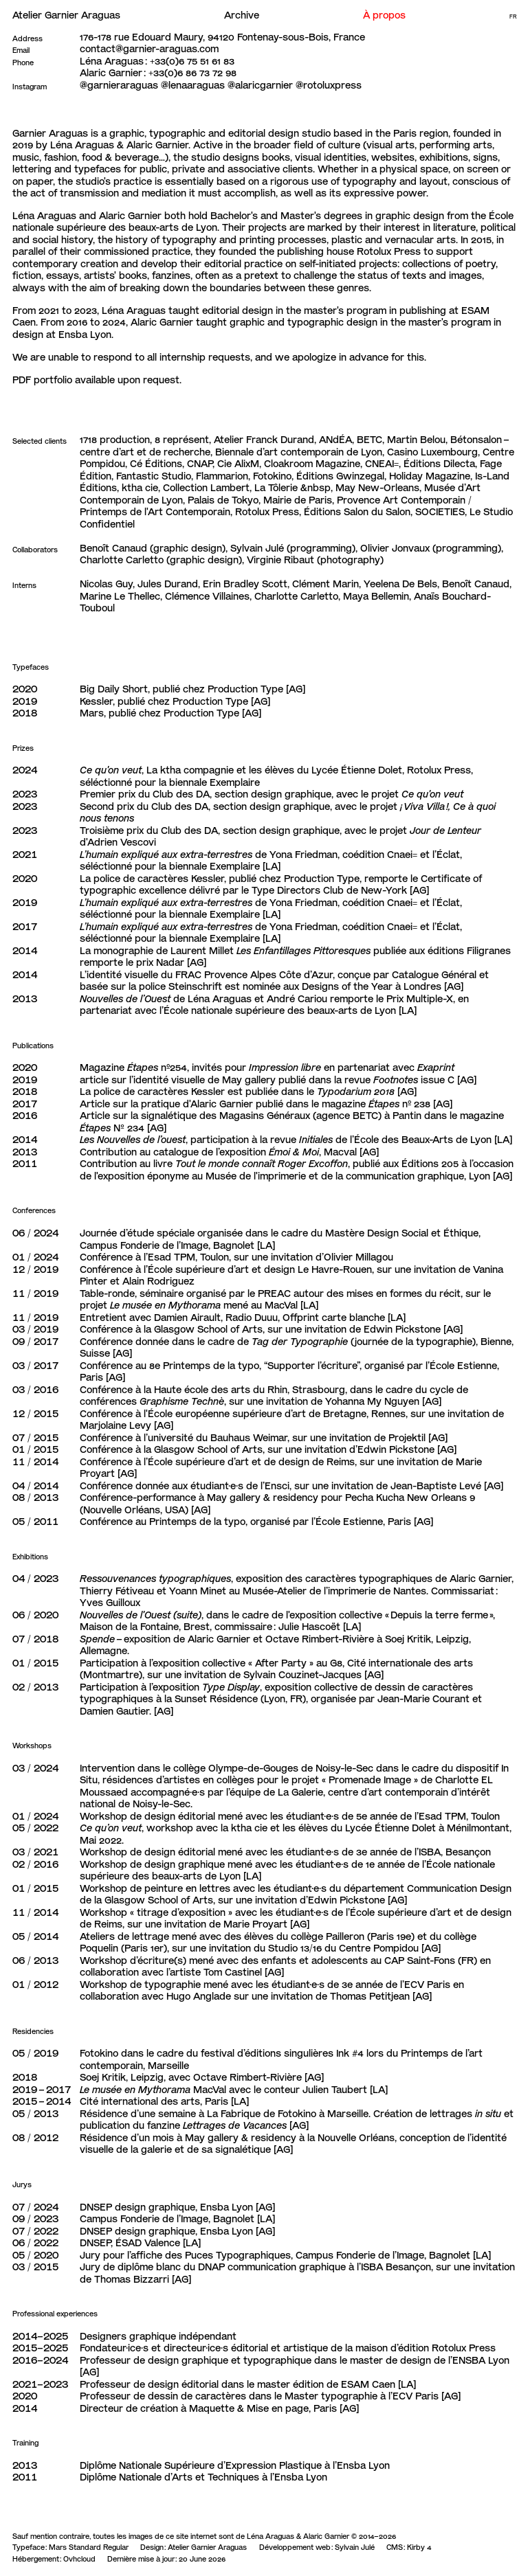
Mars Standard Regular (89, 2547)
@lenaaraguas (193, 85)
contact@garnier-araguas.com (149, 48)
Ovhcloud (79, 2559)
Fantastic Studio (153, 476)
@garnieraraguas (119, 85)
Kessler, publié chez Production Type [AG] (175, 701)
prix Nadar (160, 962)
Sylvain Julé (355, 2547)
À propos (384, 15)
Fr (512, 17)
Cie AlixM (238, 463)
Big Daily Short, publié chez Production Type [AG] (192, 688)
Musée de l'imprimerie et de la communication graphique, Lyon (348, 1176)
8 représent (182, 439)
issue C (413, 1079)
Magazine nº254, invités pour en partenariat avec (267, 1067)
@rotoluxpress (329, 85)
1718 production (115, 439)
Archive (241, 15)
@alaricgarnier (260, 85)
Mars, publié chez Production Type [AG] (170, 713)
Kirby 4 (419, 2547)
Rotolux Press (389, 251)
